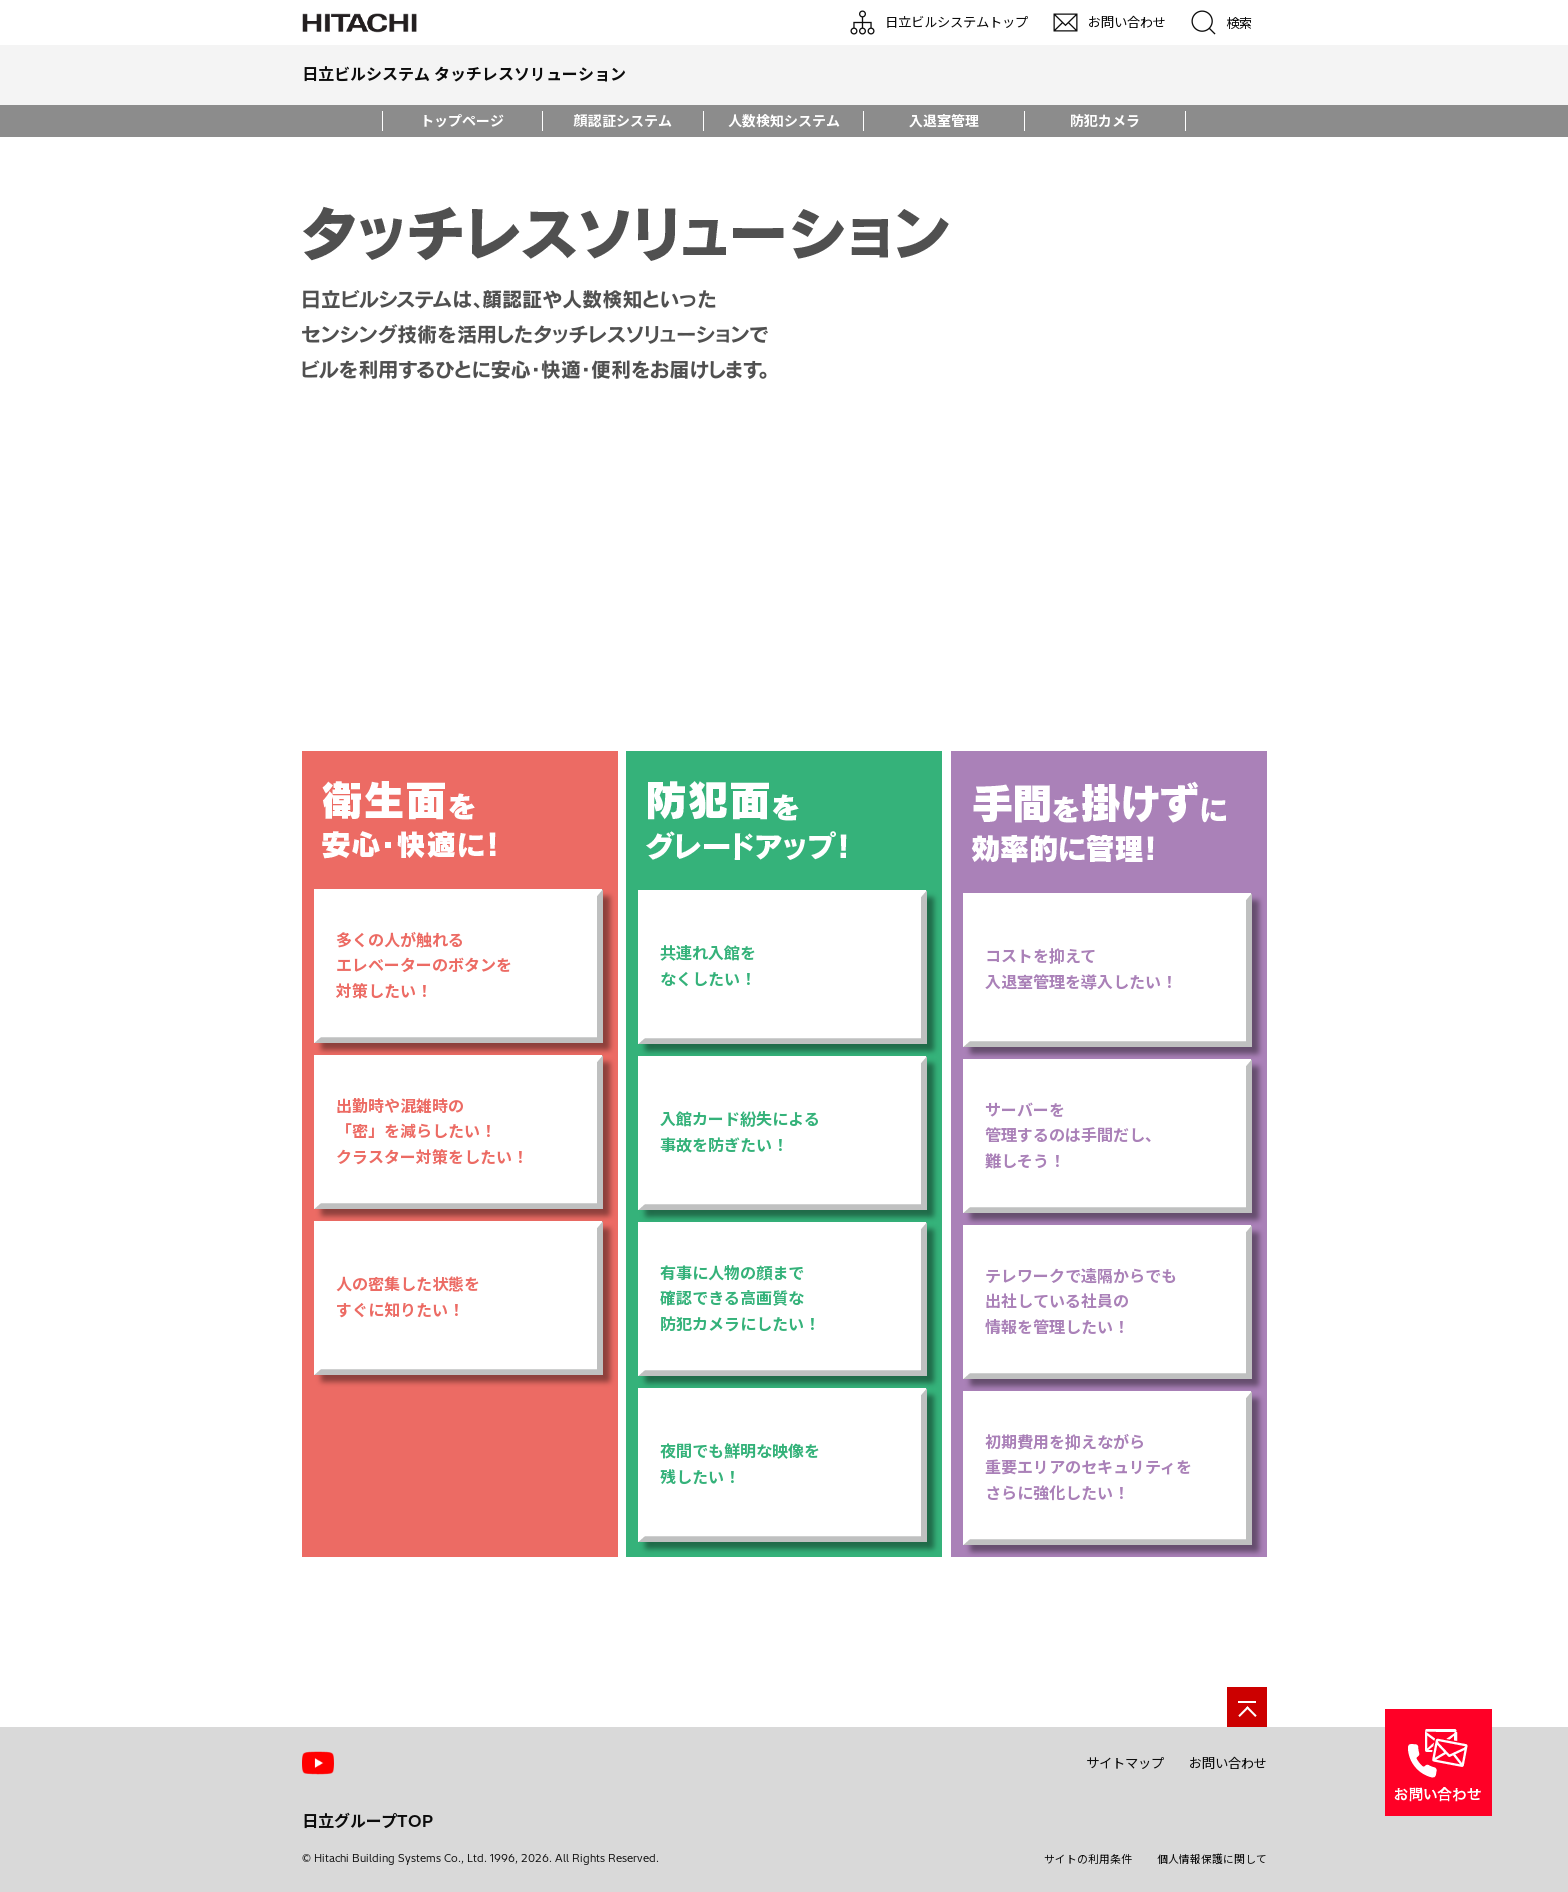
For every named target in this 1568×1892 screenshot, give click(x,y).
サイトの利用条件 (1088, 1859)
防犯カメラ (1105, 121)
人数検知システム (784, 121)
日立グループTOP (367, 1821)
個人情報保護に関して (1212, 1859)
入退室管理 (944, 121)
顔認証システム (623, 121)
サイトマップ (1125, 1763)
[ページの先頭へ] (1247, 1707)
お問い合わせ (1228, 1763)
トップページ (462, 121)
